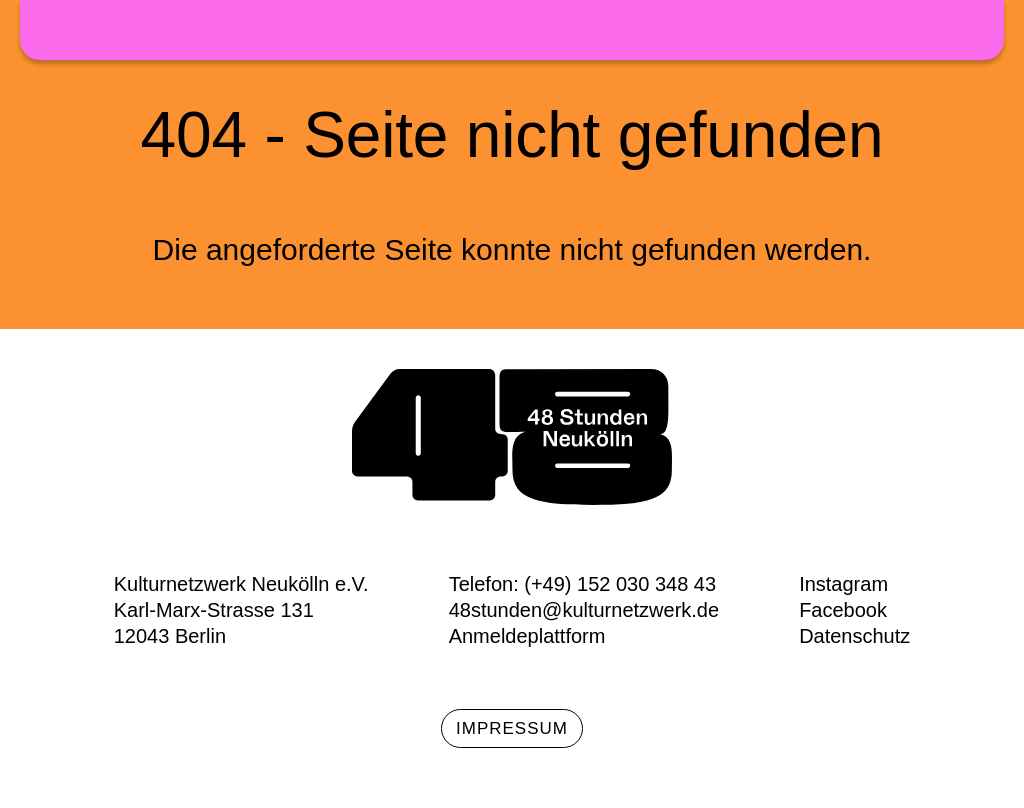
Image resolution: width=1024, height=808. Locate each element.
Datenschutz (854, 636)
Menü (974, 35)
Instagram (843, 584)
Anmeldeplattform (527, 636)
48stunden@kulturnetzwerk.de (584, 610)
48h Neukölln (512, 30)
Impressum (512, 728)
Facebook (843, 610)
